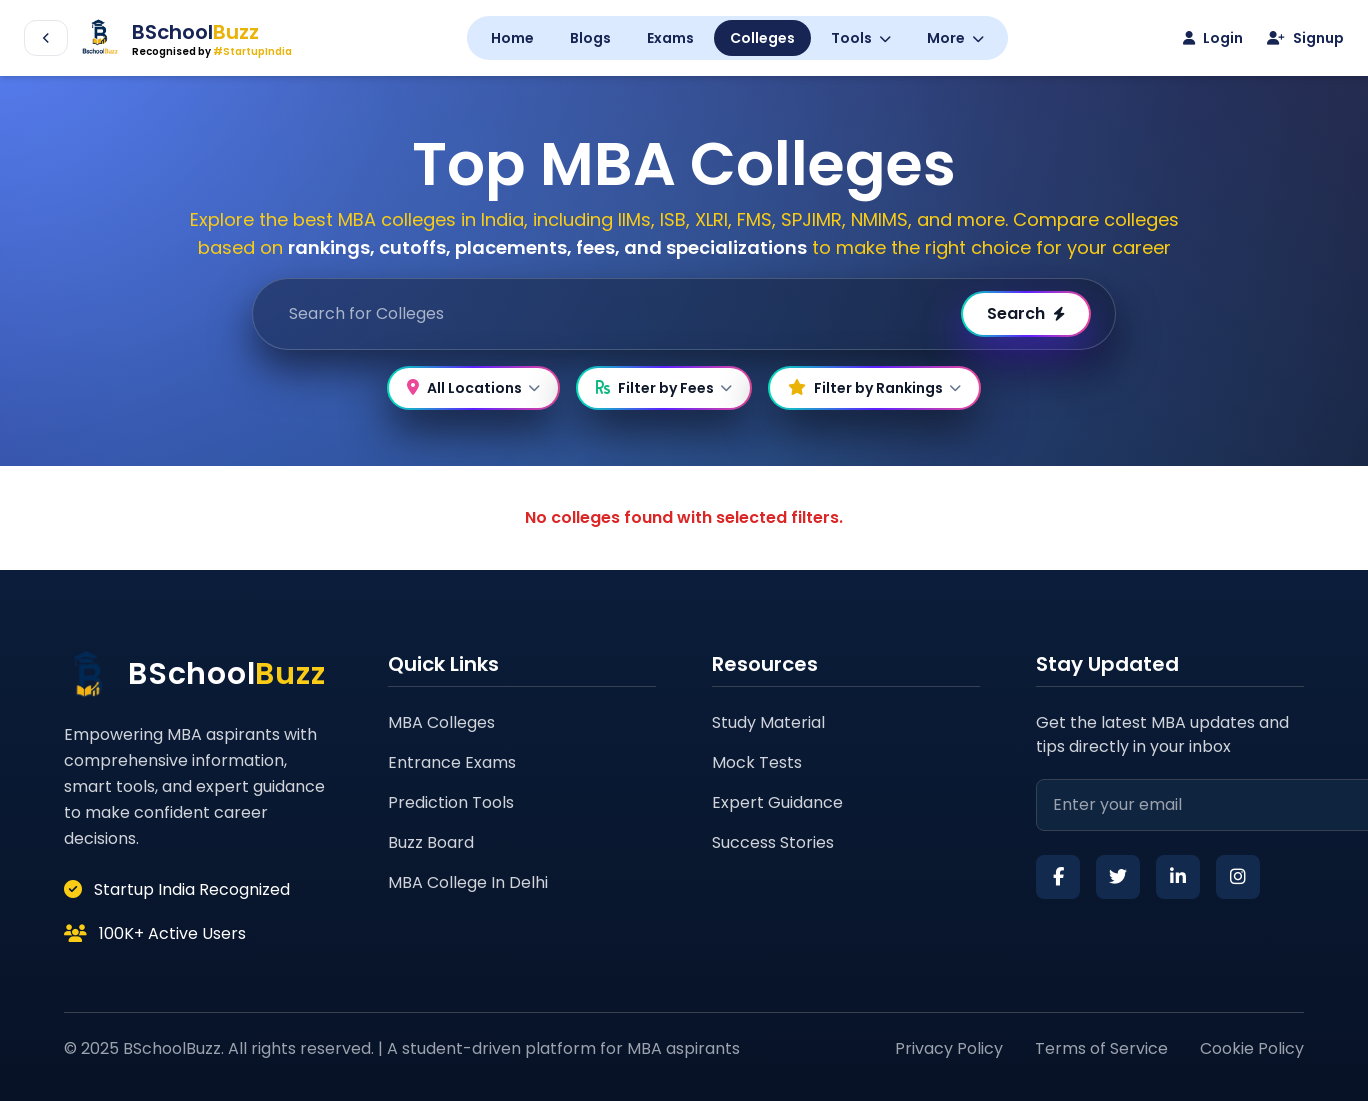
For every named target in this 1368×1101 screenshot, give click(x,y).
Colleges (762, 38)
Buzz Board (431, 842)
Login (1213, 38)
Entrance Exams (452, 762)
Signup (1305, 38)
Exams (670, 38)
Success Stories (773, 842)
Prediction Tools (451, 802)
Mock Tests (757, 762)
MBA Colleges (441, 722)
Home (512, 38)
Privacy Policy (949, 1048)
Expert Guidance (777, 802)
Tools (861, 38)
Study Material (768, 722)
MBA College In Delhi (468, 882)
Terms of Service (1101, 1048)
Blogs (590, 38)
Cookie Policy (1252, 1048)
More (955, 38)
